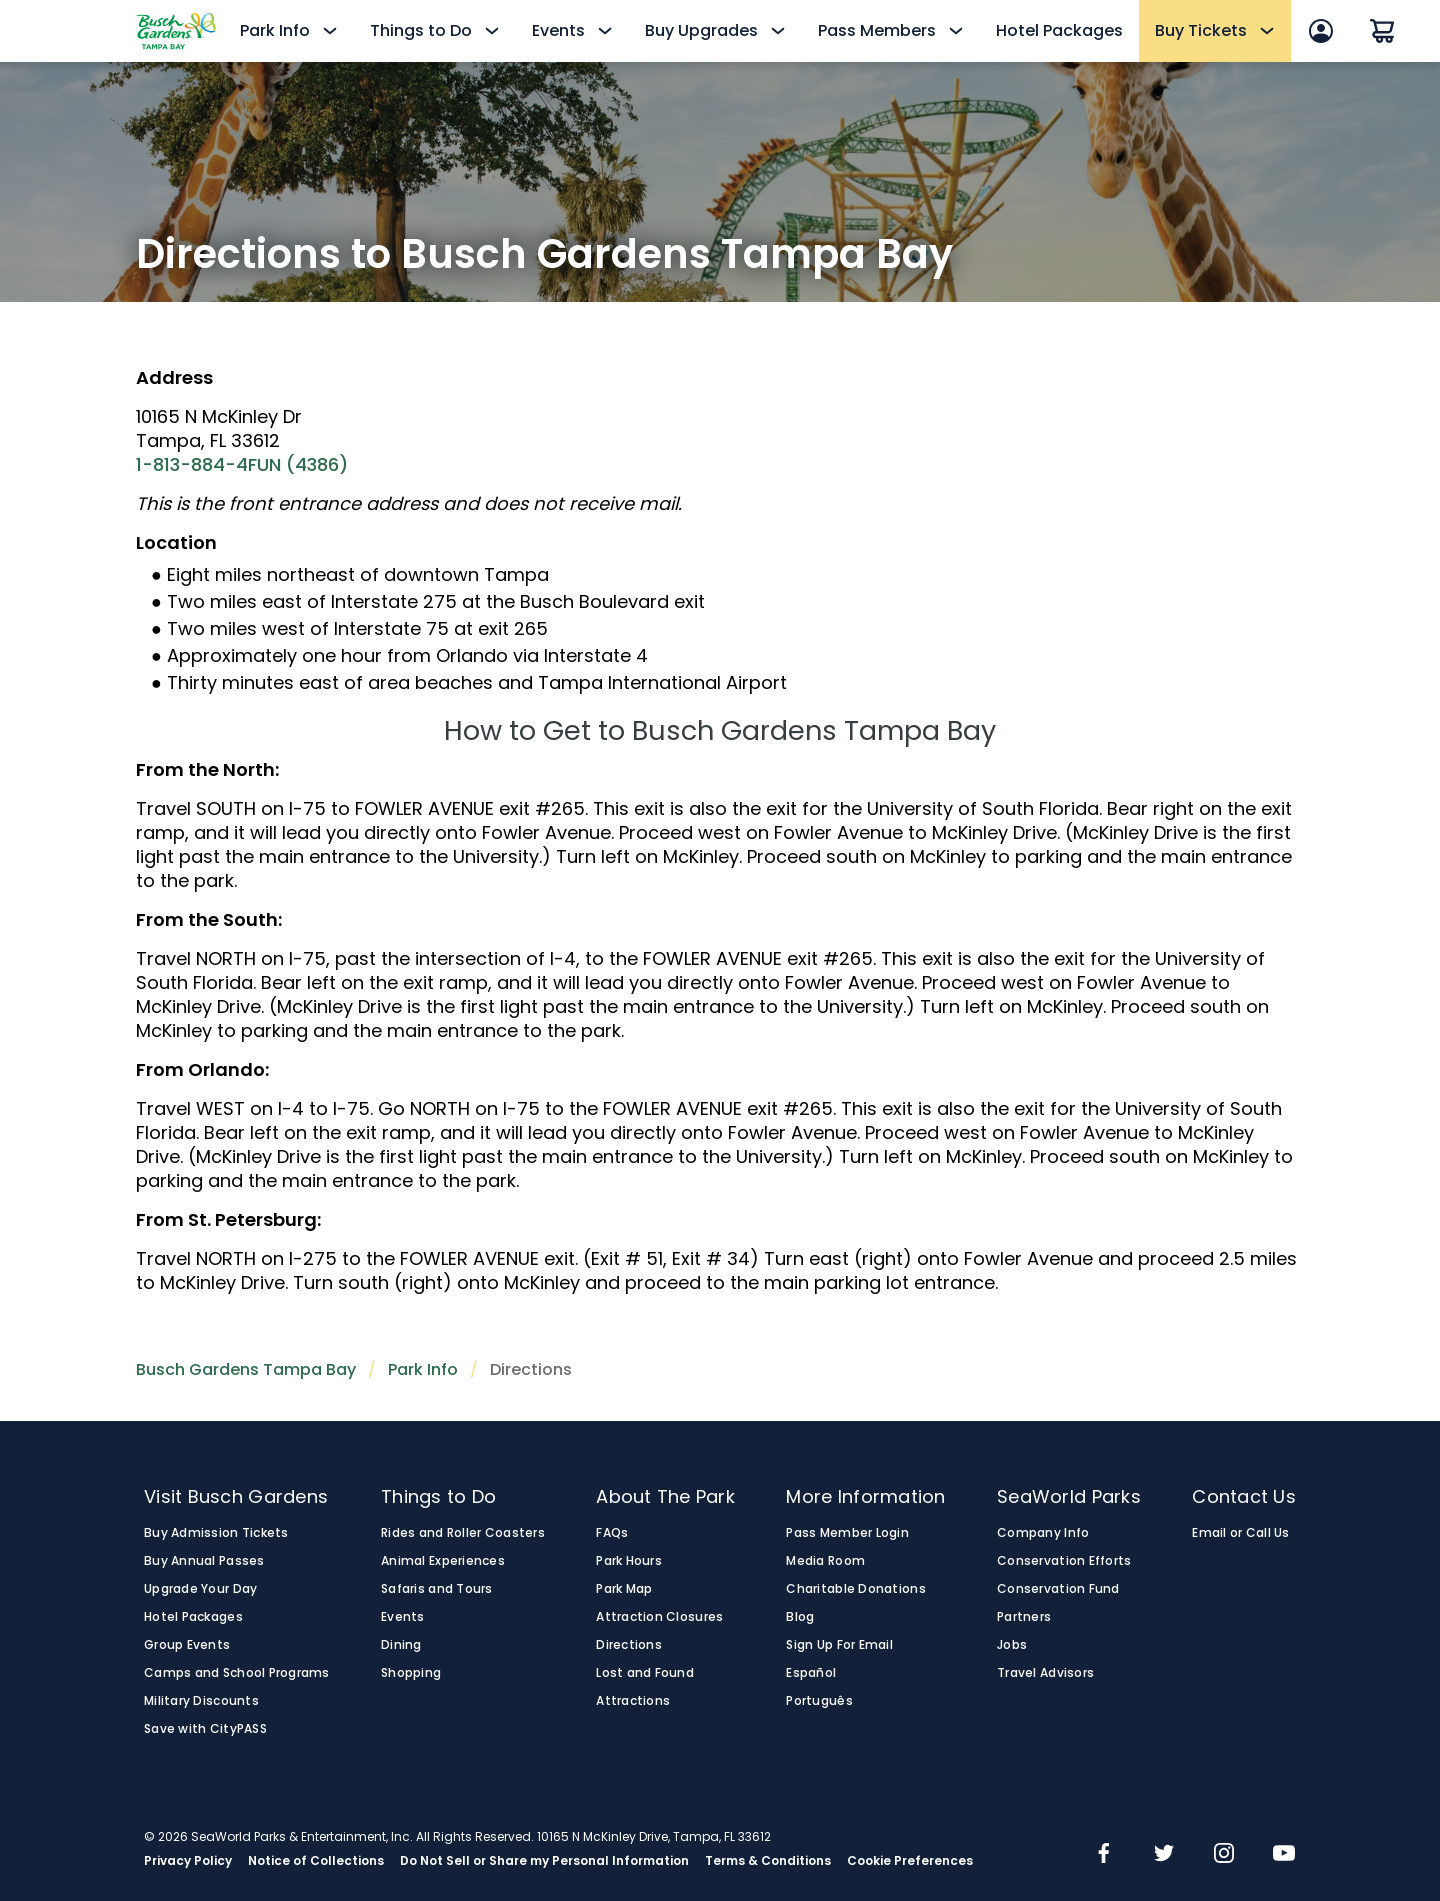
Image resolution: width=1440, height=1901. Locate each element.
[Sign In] (1321, 31)
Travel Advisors (1045, 1673)
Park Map (624, 1589)
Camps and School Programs (237, 1673)
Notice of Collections (316, 1861)
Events (403, 1617)
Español (811, 1673)
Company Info (1043, 1533)
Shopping (411, 1673)
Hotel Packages (1059, 30)
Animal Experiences (443, 1561)
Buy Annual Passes (204, 1561)
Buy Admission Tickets (216, 1533)
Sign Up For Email (839, 1645)
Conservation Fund (1058, 1589)
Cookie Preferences (910, 1861)
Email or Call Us (1240, 1533)
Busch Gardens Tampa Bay (246, 1369)
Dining (401, 1645)
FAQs (612, 1533)
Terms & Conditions (768, 1861)
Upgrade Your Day (200, 1589)
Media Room (825, 1561)
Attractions (633, 1701)
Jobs (1012, 1645)
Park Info (423, 1369)
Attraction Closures (659, 1617)
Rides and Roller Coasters (463, 1533)
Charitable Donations (855, 1589)
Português (819, 1701)
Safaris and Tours (437, 1589)
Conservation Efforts (1064, 1561)
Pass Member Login (847, 1533)
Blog (800, 1617)
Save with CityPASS (205, 1729)
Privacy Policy (188, 1861)
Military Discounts (201, 1701)
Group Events (187, 1645)
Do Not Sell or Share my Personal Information (544, 1861)
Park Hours (629, 1561)
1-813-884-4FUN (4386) (242, 464)
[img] (1104, 1855)
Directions (629, 1645)
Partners (1024, 1617)
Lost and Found (645, 1673)
